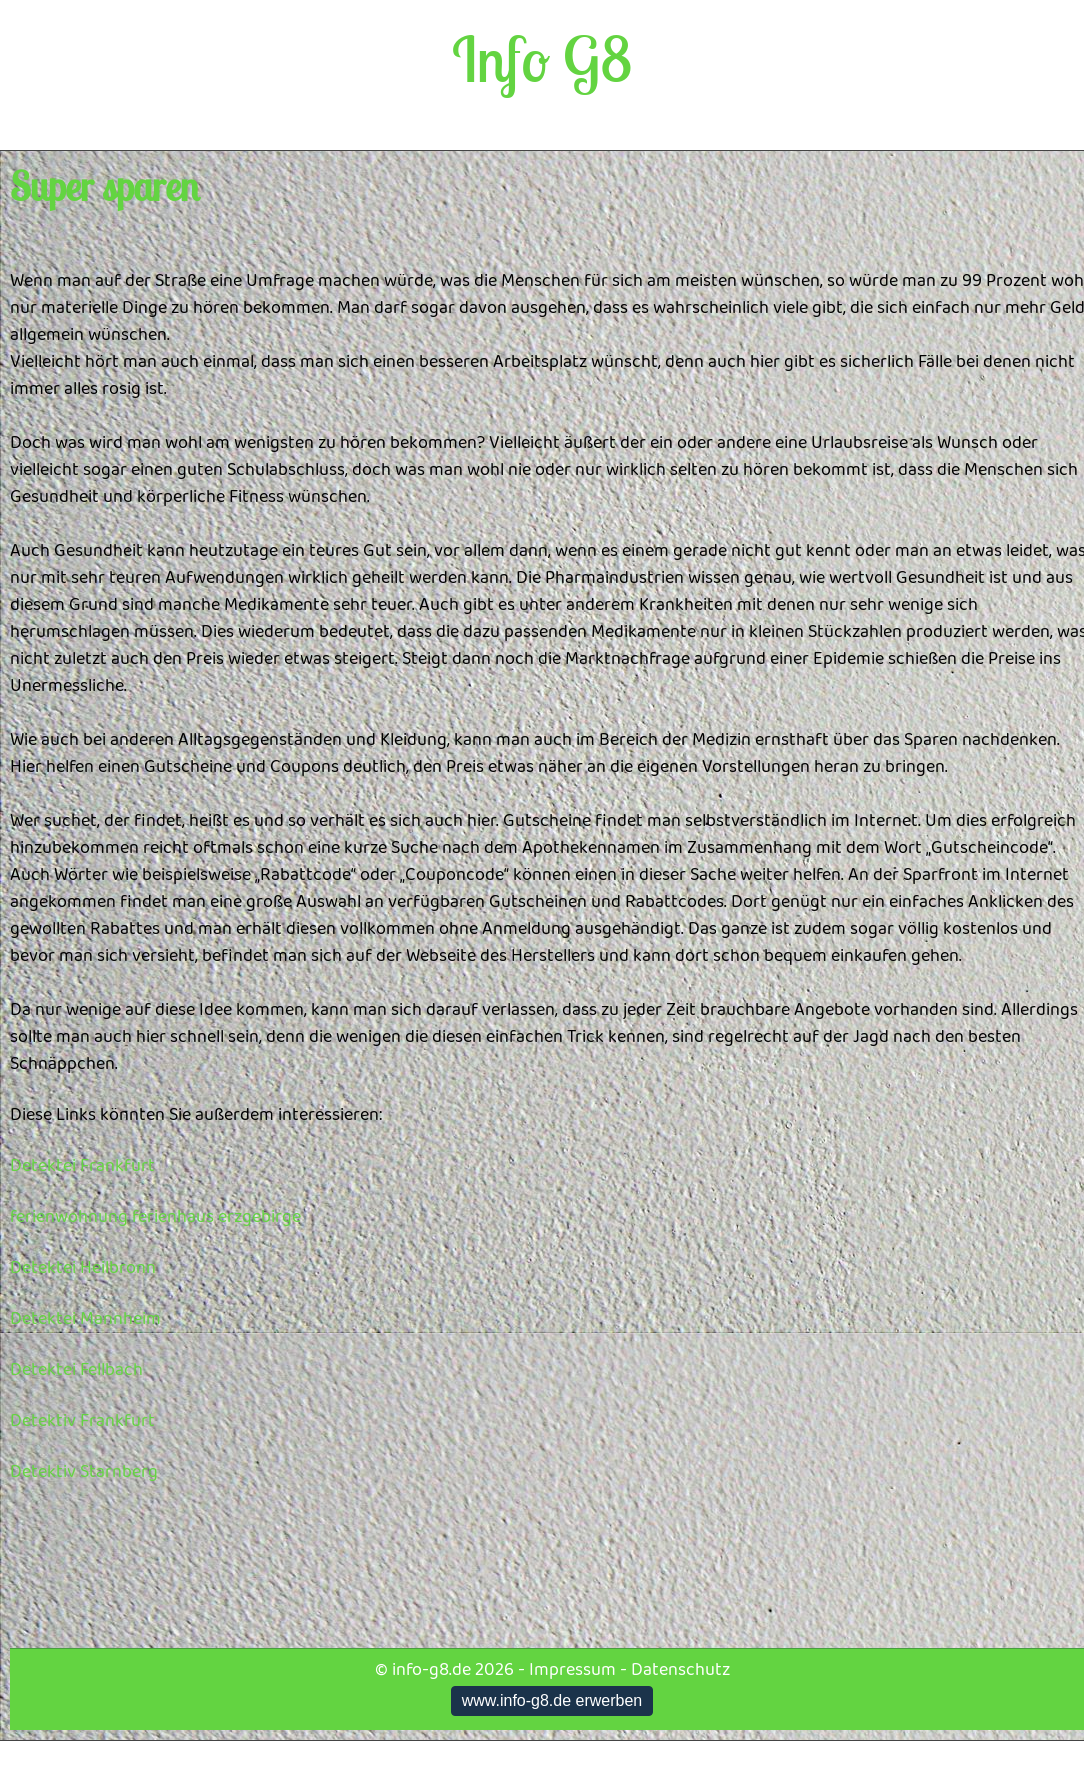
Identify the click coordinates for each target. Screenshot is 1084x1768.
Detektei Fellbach (76, 1370)
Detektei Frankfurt (82, 1166)
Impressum (572, 1670)
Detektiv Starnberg (84, 1472)
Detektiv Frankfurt (82, 1421)
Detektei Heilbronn (83, 1268)
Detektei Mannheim (85, 1319)
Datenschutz (680, 1670)
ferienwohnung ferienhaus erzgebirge (155, 1217)
